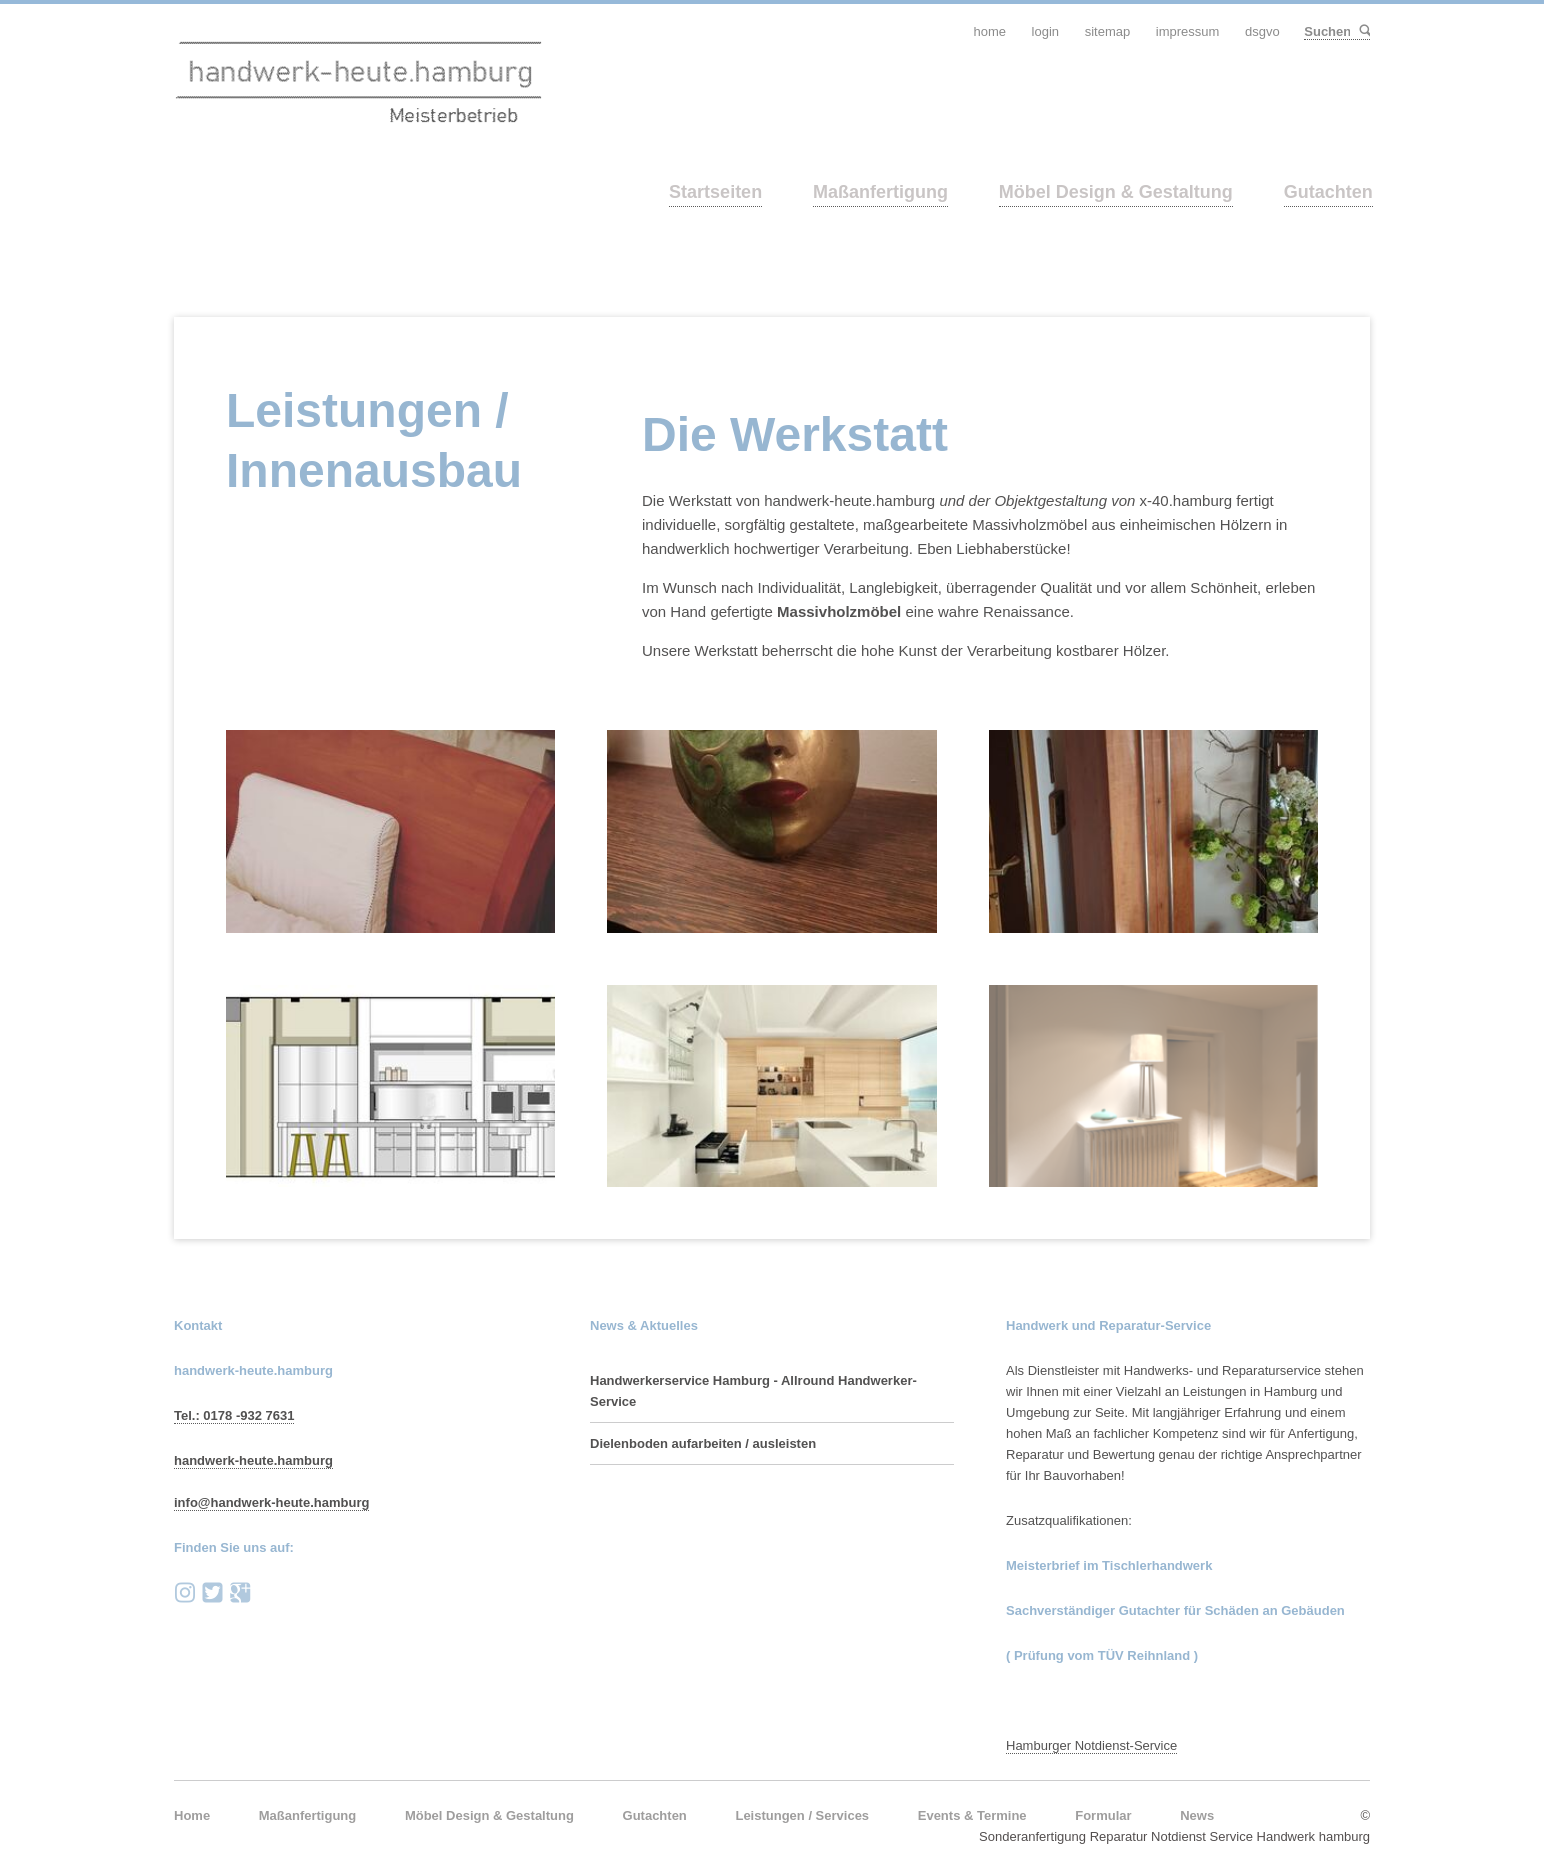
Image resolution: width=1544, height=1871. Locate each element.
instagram (185, 1593)
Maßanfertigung (880, 192)
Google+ (240, 1593)
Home (192, 1815)
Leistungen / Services (802, 1815)
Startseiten (715, 192)
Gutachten (1328, 192)
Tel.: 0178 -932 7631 (234, 1415)
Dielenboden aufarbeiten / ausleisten (703, 1443)
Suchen (1363, 31)
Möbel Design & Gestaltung (1116, 192)
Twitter (213, 1593)
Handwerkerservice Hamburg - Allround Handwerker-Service (753, 1391)
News (1197, 1815)
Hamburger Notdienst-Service (1091, 1745)
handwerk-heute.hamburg (253, 1460)
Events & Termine (972, 1815)
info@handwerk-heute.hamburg (271, 1502)
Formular (1103, 1815)
